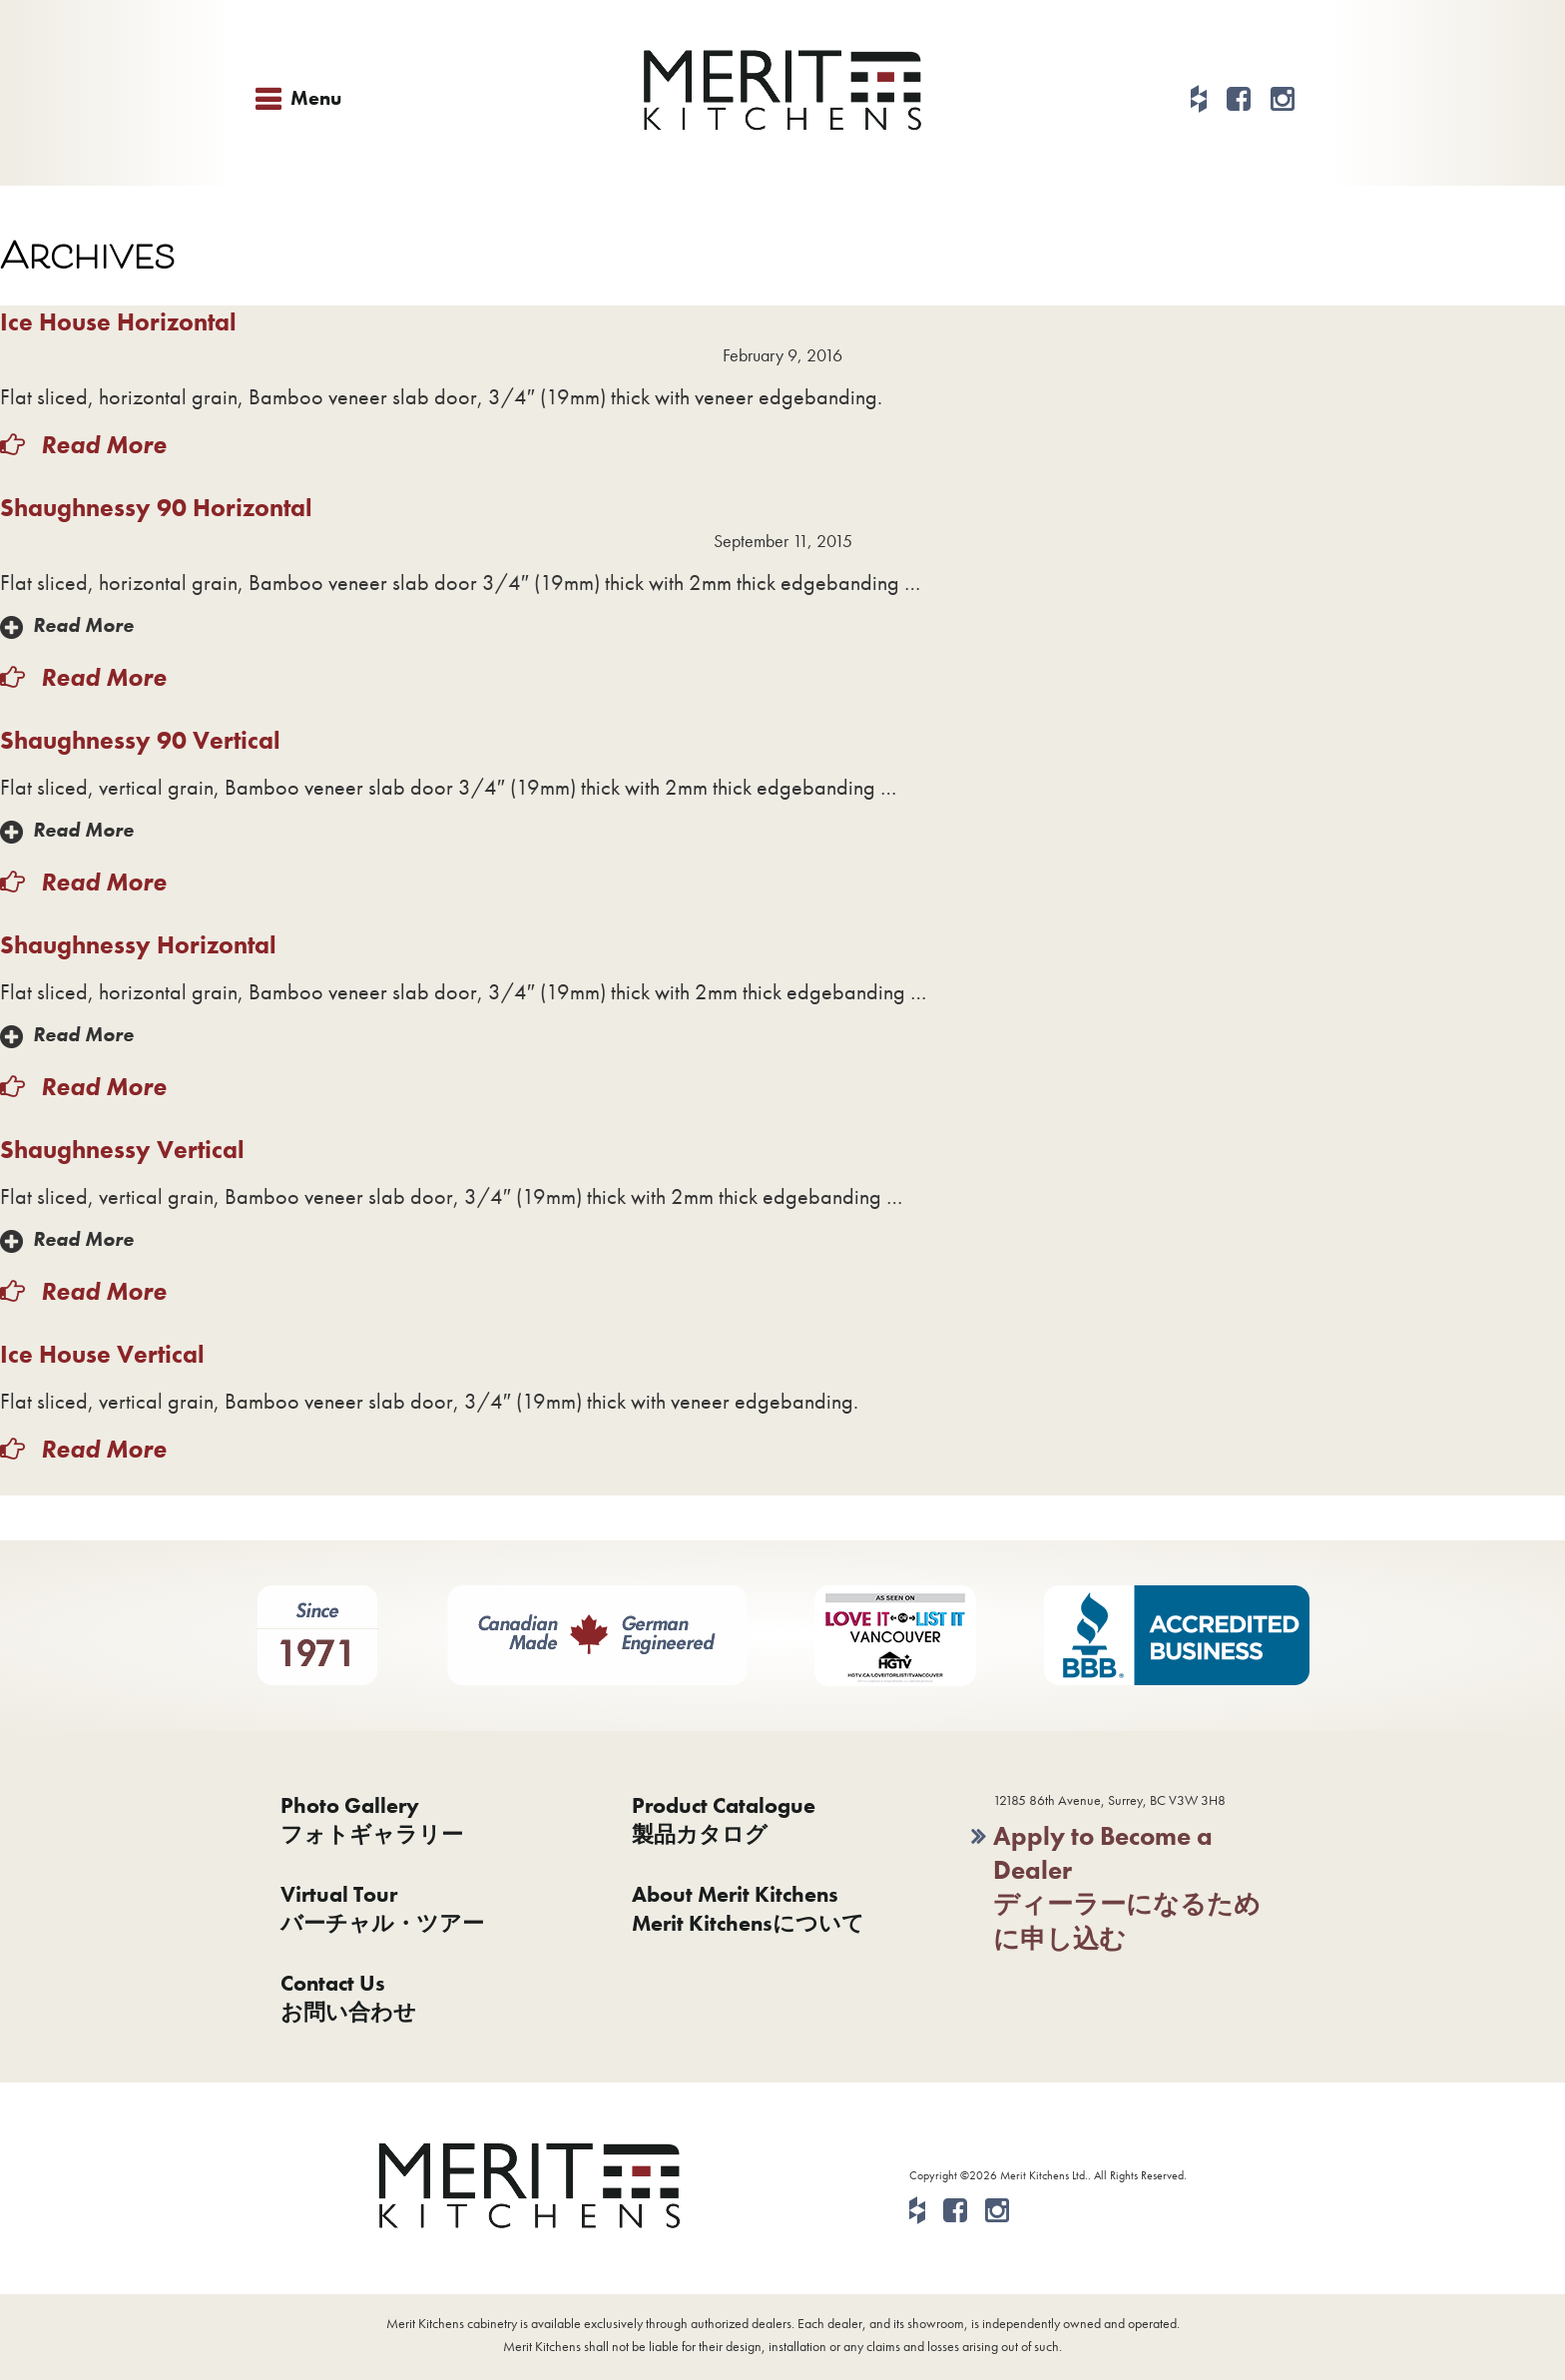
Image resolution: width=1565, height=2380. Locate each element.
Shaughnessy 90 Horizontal (156, 507)
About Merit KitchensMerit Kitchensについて (748, 1909)
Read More (101, 444)
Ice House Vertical (102, 1354)
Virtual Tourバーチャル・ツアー (382, 1909)
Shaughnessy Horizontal (138, 944)
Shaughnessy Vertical (122, 1149)
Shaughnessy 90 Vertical (140, 740)
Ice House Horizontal (118, 321)
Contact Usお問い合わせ (348, 1998)
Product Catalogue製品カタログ (723, 1820)
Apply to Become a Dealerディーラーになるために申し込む (1127, 1887)
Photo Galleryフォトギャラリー (371, 1820)
